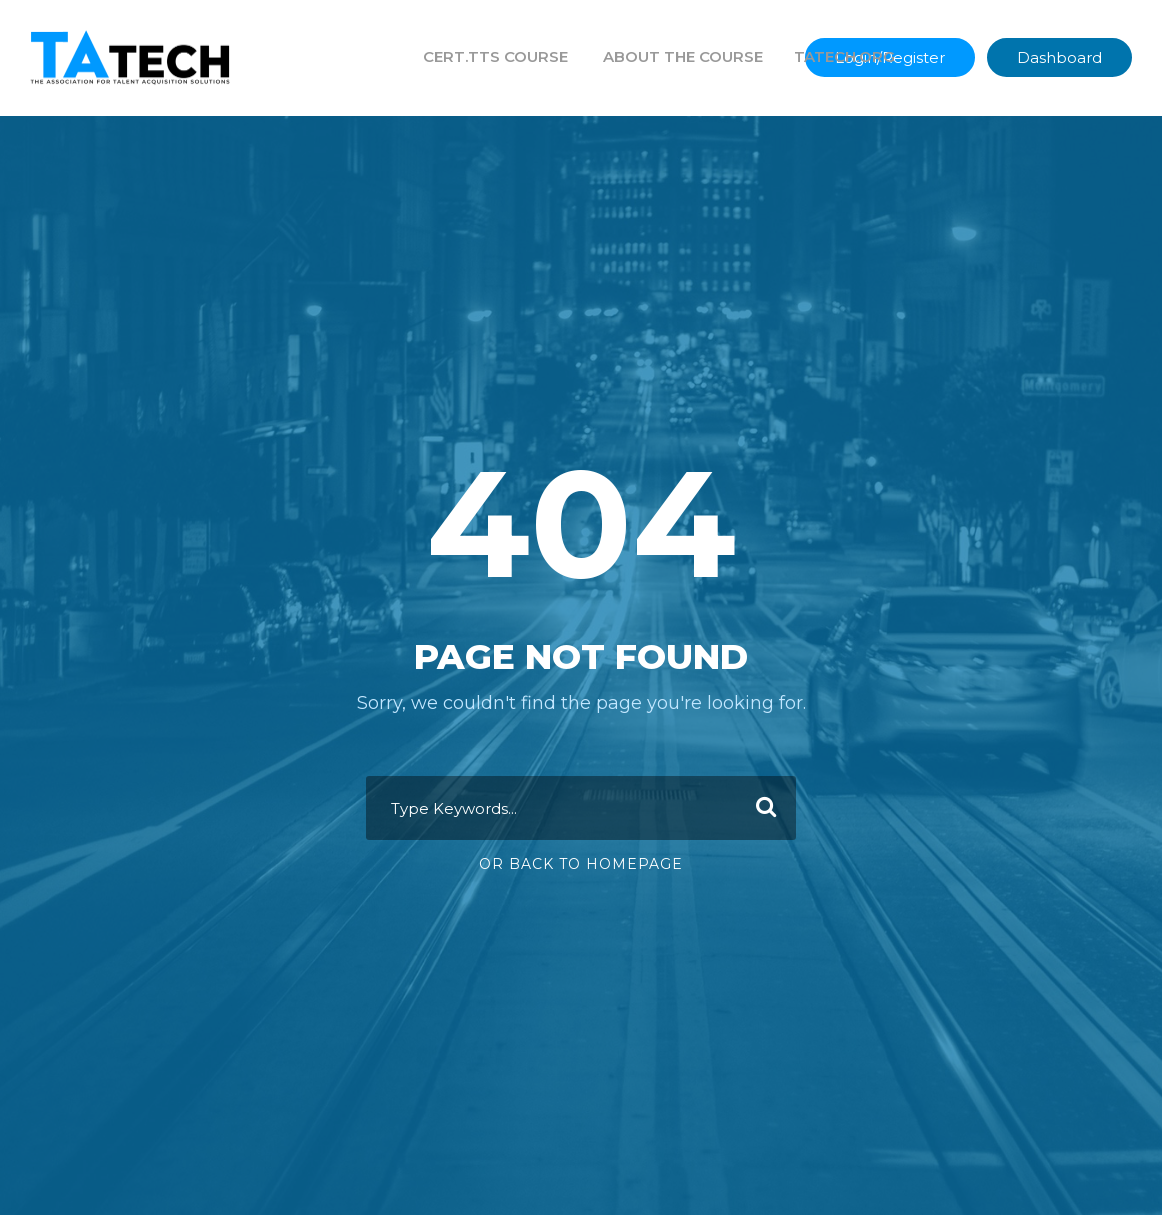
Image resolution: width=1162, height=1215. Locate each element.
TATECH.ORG (839, 56)
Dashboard (1065, 57)
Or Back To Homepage (581, 864)
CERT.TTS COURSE (499, 56)
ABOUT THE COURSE (682, 56)
